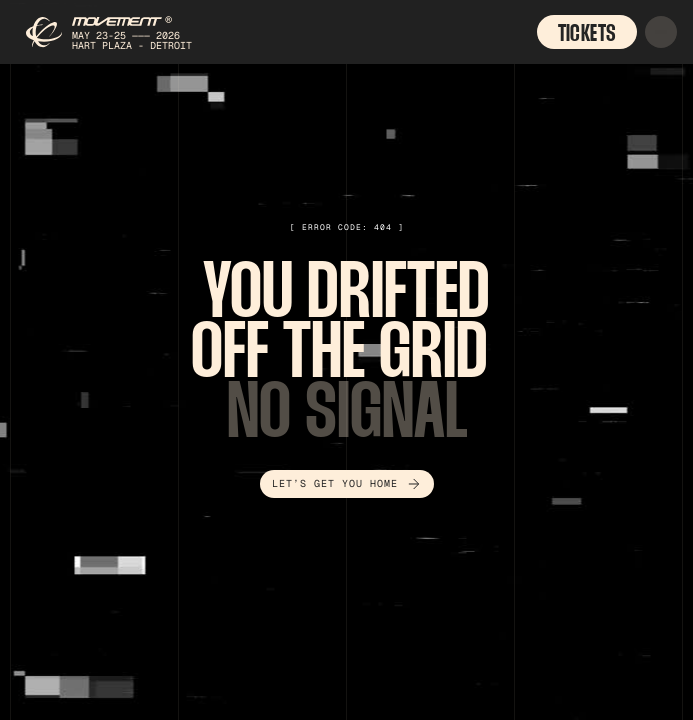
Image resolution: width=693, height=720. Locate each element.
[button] (661, 32)
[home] (115, 32)
